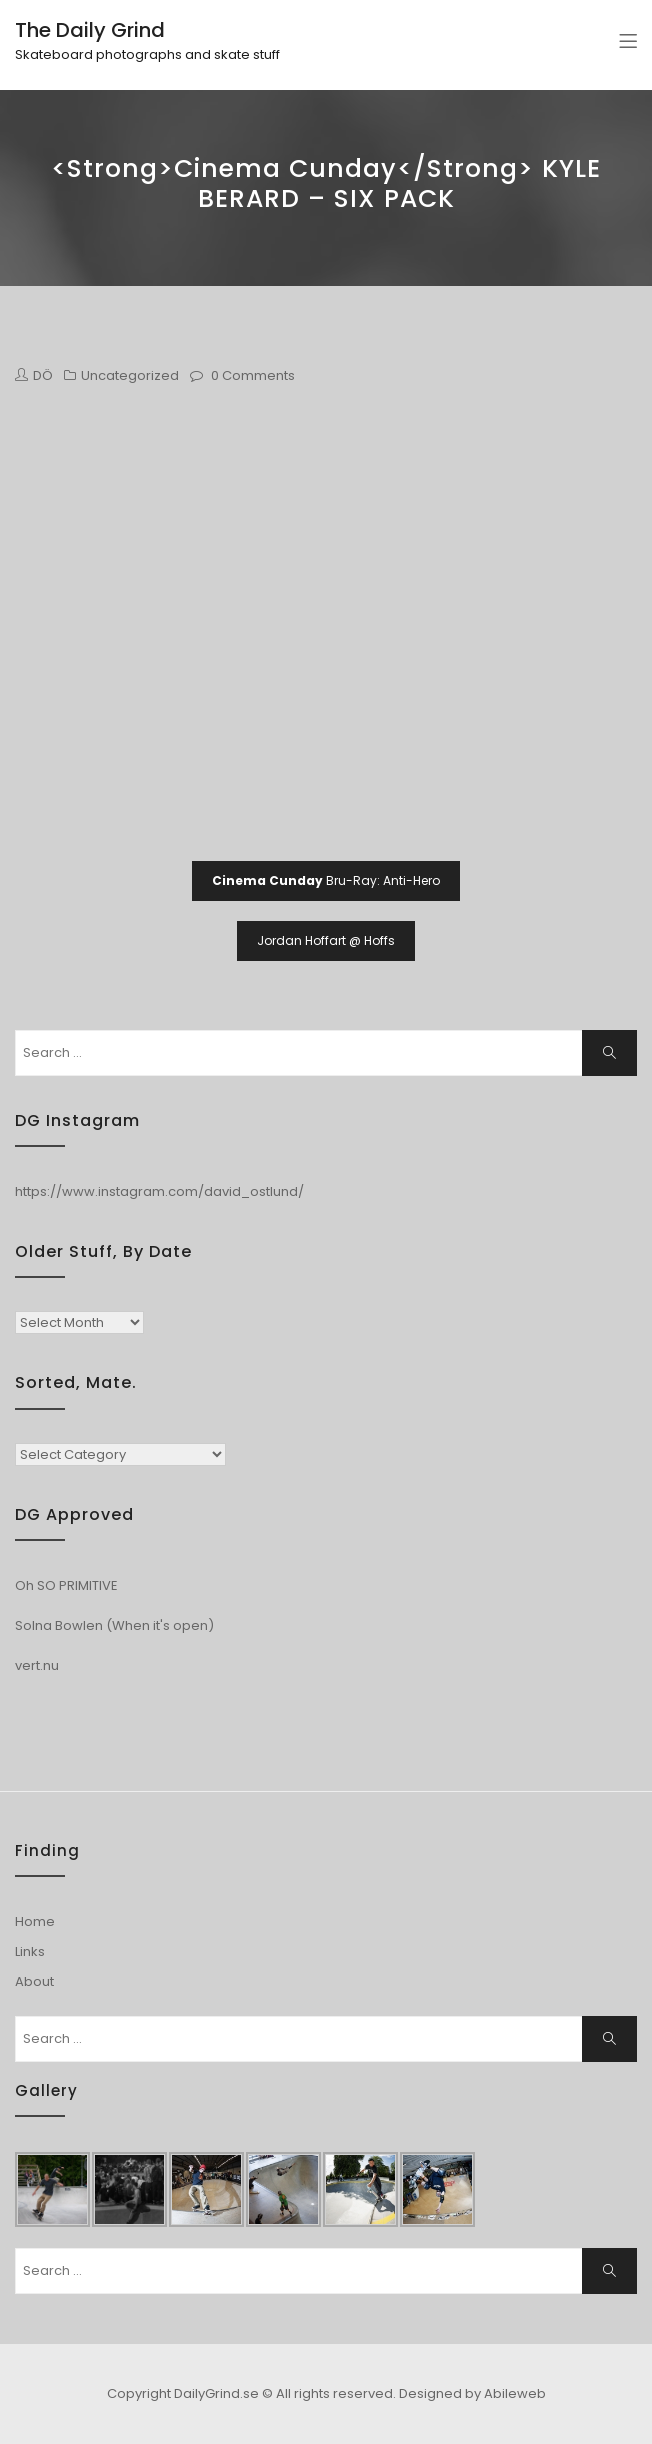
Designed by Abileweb (472, 2393)
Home (35, 1921)
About (34, 1981)
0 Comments (253, 375)
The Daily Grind (90, 30)
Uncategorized (130, 375)
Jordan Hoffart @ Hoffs (326, 940)
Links (30, 1951)
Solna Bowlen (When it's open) (114, 1625)
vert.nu (37, 1665)
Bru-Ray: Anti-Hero (326, 880)
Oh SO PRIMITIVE (66, 1585)
